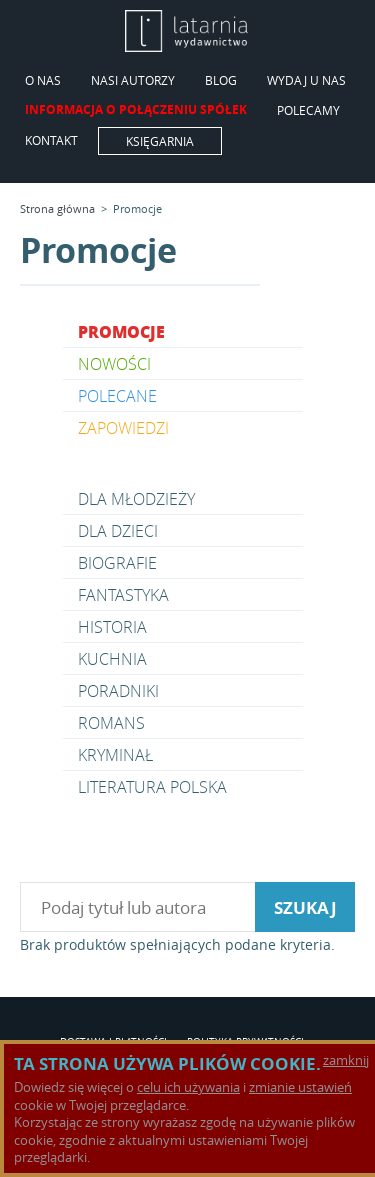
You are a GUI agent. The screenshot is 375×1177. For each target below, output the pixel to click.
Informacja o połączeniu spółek (136, 111)
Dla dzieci (118, 531)
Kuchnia (112, 659)
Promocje (137, 208)
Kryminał (115, 755)
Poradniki (118, 691)
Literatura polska (152, 787)
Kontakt (51, 141)
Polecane (117, 396)
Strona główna (57, 208)
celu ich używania (188, 1087)
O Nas (43, 81)
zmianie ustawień (300, 1087)
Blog (221, 81)
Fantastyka (123, 595)
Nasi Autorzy (133, 81)
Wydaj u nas (306, 81)
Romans (111, 723)
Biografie (117, 563)
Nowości (114, 364)
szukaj (305, 907)
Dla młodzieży (136, 499)
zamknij (346, 1060)
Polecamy (308, 111)
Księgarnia (160, 141)
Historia (112, 627)
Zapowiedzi (123, 428)
